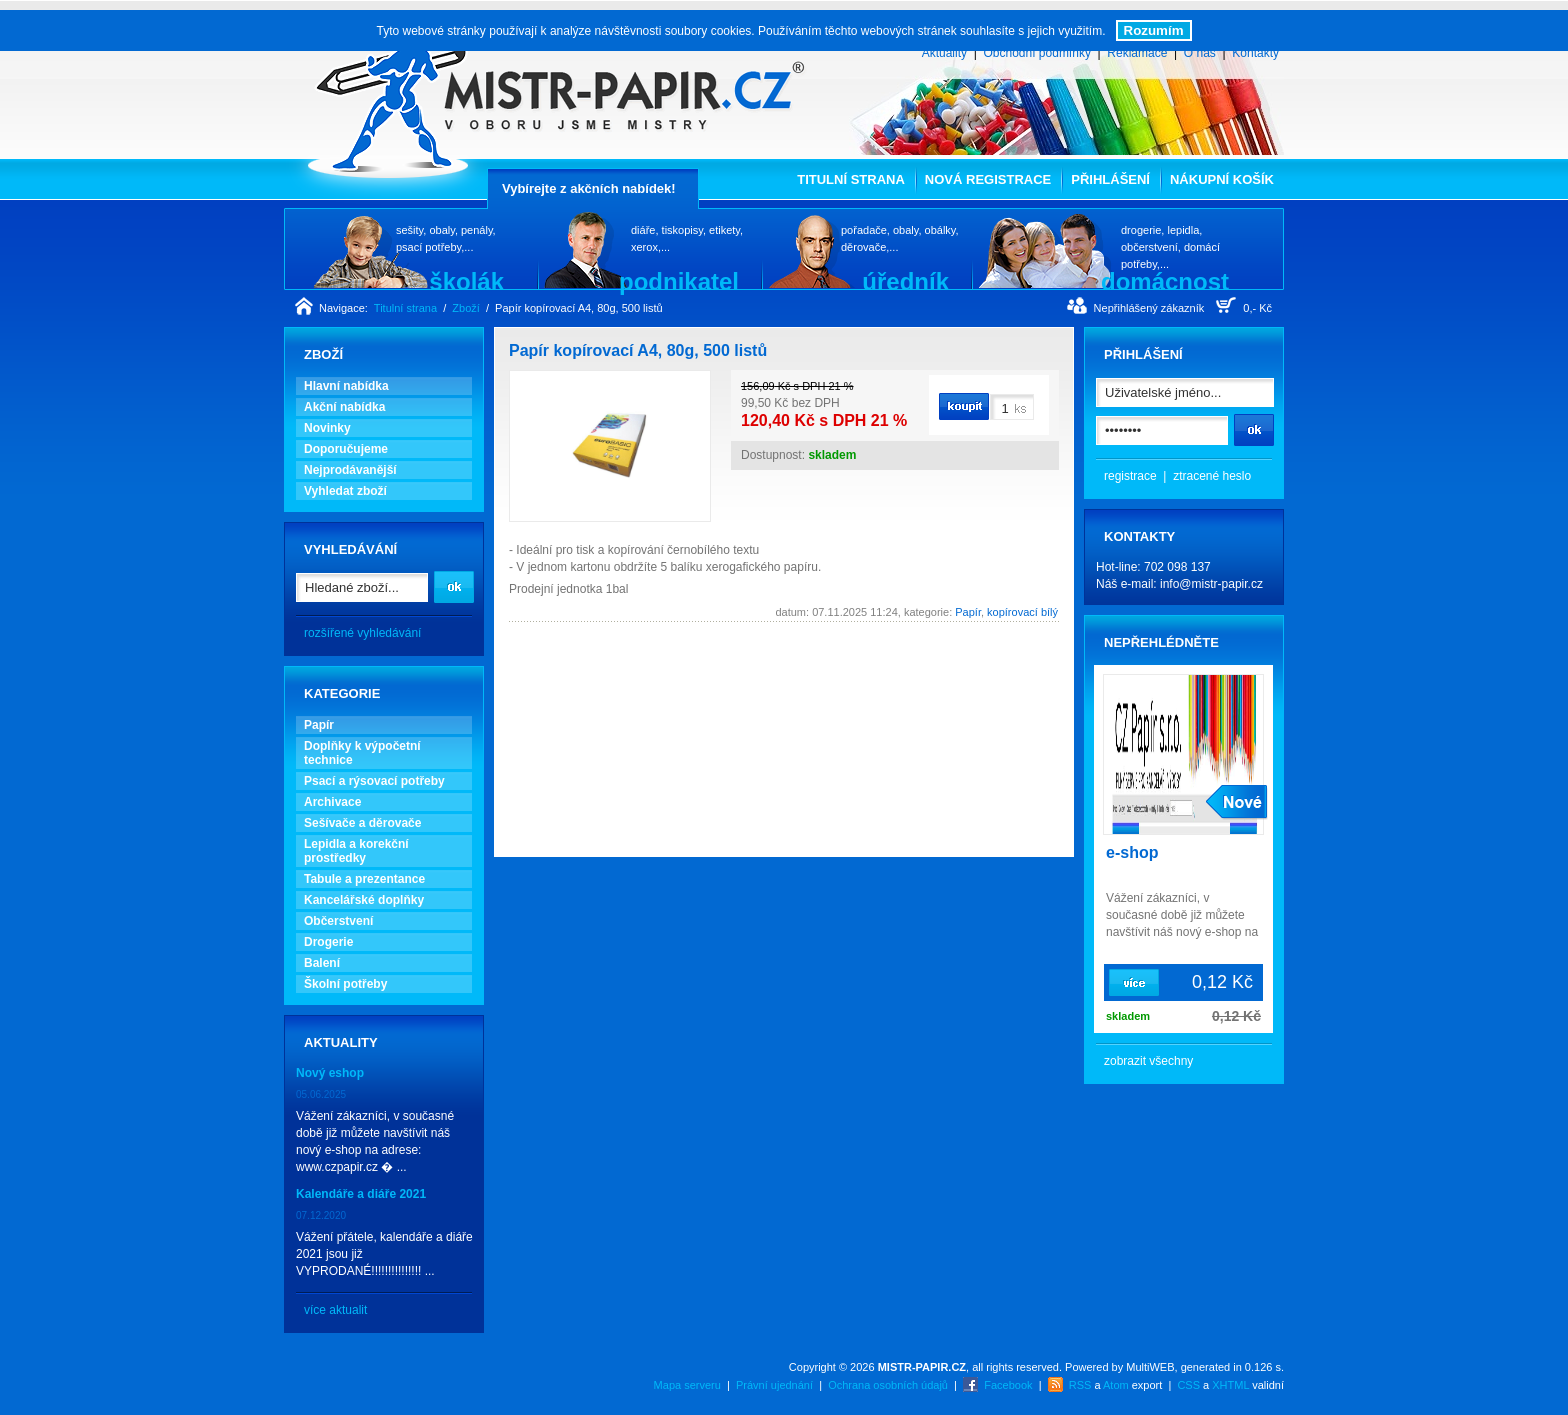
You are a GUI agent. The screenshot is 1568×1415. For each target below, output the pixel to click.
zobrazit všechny (1148, 1061)
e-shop (1132, 852)
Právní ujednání (774, 1385)
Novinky (327, 428)
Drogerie (328, 942)
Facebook (1008, 1385)
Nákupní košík (1222, 179)
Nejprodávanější (350, 470)
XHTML (1230, 1385)
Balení (322, 963)
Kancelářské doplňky (364, 900)
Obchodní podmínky (1036, 53)
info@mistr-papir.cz (1211, 584)
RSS (1080, 1385)
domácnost (1165, 281)
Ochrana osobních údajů (888, 1385)
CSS (1188, 1385)
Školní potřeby (345, 984)
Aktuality (944, 53)
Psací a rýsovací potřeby (374, 781)
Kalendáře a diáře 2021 (361, 1194)
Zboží (466, 308)
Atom (1116, 1385)
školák (466, 281)
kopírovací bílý (1022, 612)
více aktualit (335, 1310)
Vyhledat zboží (345, 491)
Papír (319, 725)
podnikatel (679, 281)
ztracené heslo (1212, 476)
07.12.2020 (321, 1215)
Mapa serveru (687, 1385)
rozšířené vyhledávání (362, 633)
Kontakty (1255, 53)
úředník (905, 281)
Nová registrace (988, 179)
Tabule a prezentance (364, 879)
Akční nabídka (344, 407)
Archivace (332, 802)
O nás (1200, 53)
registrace (1130, 476)
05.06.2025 (321, 1094)
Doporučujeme (346, 449)
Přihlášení (1110, 179)
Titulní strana (851, 179)
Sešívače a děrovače (362, 823)
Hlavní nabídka (346, 386)
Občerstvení (338, 921)
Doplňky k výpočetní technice (362, 753)
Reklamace (1137, 53)
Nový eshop (330, 1073)
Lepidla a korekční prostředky (356, 851)
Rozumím (1154, 30)
